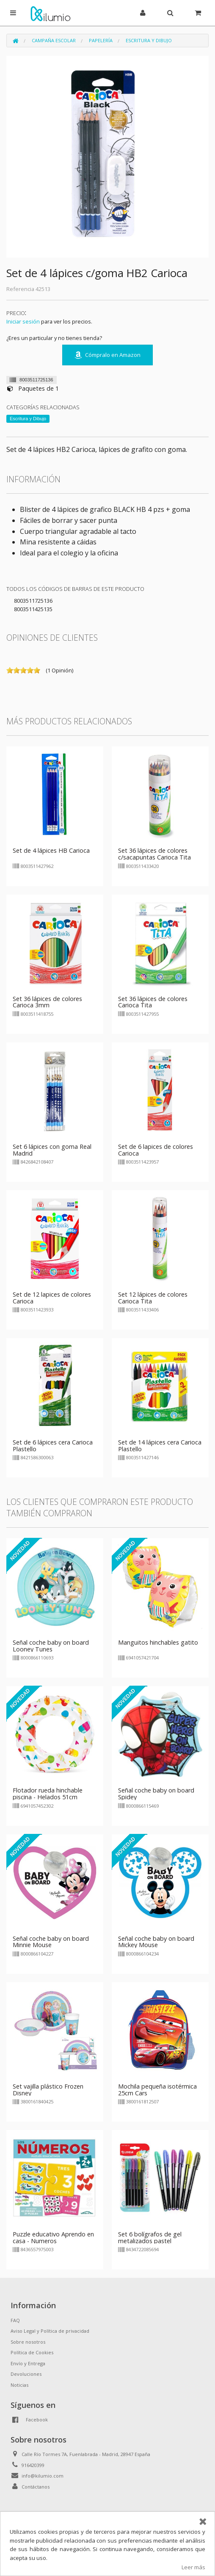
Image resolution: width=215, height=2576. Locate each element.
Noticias (19, 2385)
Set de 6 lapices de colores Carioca (155, 1149)
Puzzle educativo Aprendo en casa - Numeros (53, 2237)
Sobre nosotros (28, 2342)
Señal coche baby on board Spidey (156, 1793)
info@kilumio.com (42, 2476)
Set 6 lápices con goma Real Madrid (52, 1149)
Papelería (101, 40)
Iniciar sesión (23, 321)
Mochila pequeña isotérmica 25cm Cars (157, 2089)
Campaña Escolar (54, 40)
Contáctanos (36, 2487)
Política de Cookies (32, 2352)
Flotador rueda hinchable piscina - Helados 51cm (48, 1793)
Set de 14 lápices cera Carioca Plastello (159, 1445)
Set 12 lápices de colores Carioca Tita (152, 1297)
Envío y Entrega (28, 2363)
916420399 (33, 2465)
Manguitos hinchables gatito (158, 1642)
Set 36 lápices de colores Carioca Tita (152, 1002)
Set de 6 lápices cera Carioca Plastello (53, 1445)
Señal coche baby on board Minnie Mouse (51, 1941)
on (9, 670)
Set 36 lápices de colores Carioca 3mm (47, 1002)
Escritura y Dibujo (149, 40)
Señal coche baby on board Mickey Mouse (156, 1941)
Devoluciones (26, 2374)
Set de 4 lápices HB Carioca (51, 850)
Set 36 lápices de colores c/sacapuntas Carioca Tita (154, 853)
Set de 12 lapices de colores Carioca (52, 1297)
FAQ (15, 2320)
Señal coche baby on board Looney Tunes (51, 1645)
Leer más (193, 2567)
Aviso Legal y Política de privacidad (50, 2331)
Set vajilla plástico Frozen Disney (48, 2089)
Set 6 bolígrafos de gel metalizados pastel (150, 2237)
